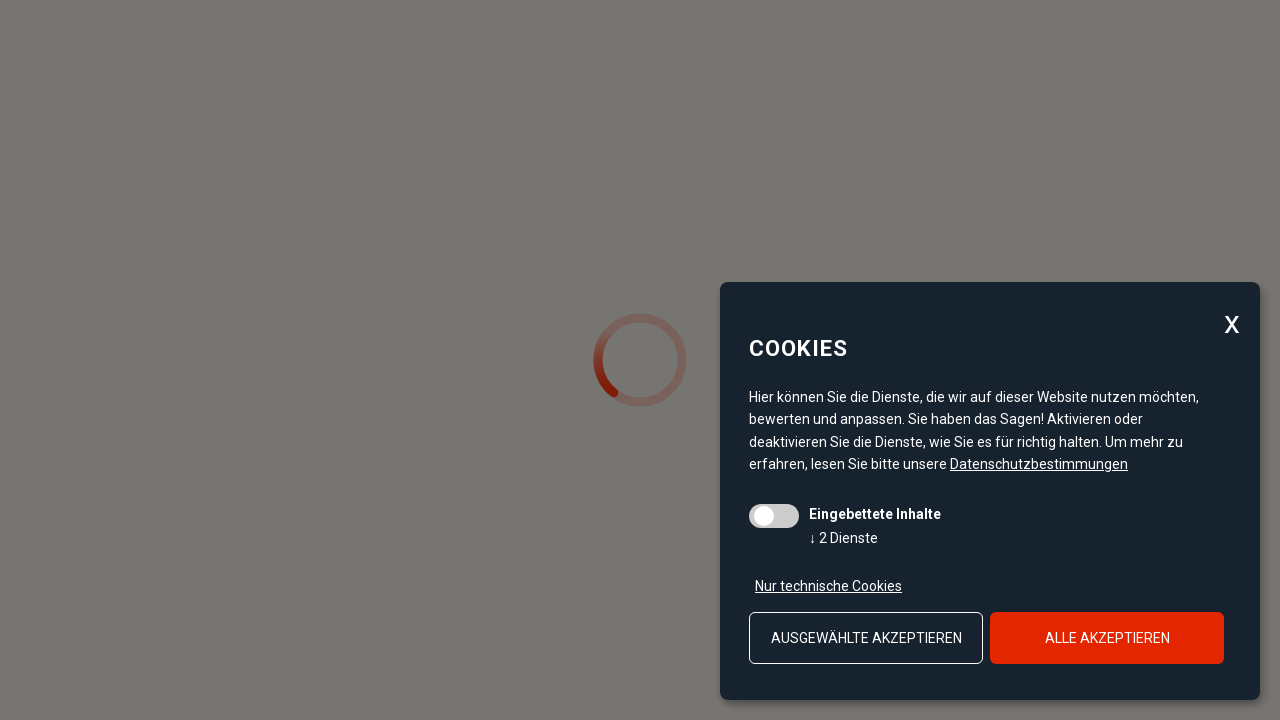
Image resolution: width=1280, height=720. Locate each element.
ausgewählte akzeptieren (866, 638)
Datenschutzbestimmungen (1039, 464)
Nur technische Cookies (828, 586)
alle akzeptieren (1107, 638)
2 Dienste (843, 538)
